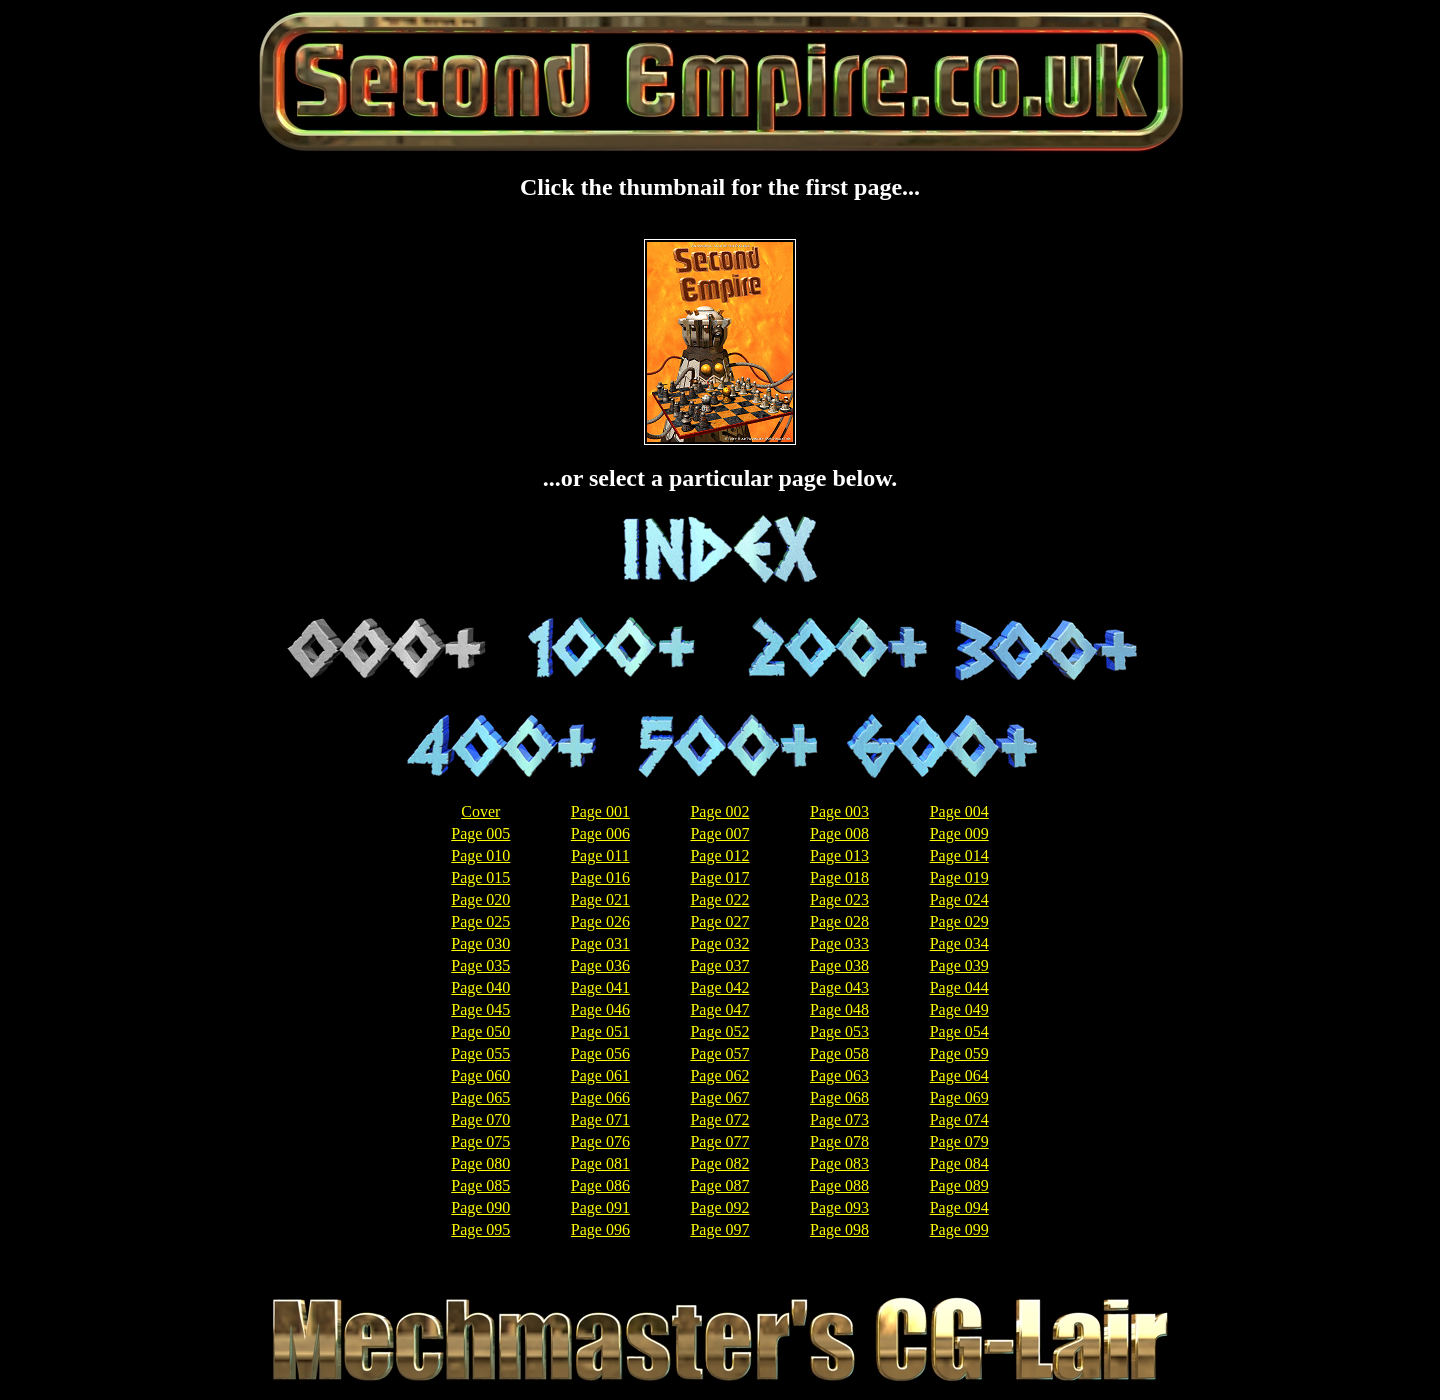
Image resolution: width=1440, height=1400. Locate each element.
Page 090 (480, 1207)
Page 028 (839, 921)
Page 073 (839, 1119)
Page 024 (959, 899)
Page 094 (959, 1207)
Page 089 (959, 1185)
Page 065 (480, 1097)
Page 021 (600, 899)
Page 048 (839, 1009)
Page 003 (839, 811)
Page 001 (600, 811)
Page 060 (480, 1075)
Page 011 (600, 855)
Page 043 (839, 987)
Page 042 (719, 987)
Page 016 (600, 877)
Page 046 (600, 1009)
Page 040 (480, 987)
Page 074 (959, 1119)
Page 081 (600, 1163)
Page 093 (839, 1207)
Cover (480, 811)
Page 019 (959, 877)
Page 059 (959, 1053)
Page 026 (600, 921)
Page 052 (719, 1031)
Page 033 (839, 943)
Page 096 (600, 1229)
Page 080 (480, 1163)
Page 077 (719, 1141)
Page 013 (839, 855)
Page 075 (480, 1141)
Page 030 (480, 943)
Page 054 (959, 1031)
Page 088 (839, 1185)
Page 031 (600, 943)
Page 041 (600, 987)
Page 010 (480, 855)
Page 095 (480, 1229)
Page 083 (839, 1163)
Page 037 (719, 965)
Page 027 (719, 921)
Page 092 (719, 1207)
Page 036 (600, 965)
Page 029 (959, 921)
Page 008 (839, 833)
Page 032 (719, 943)
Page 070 (480, 1119)
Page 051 (600, 1031)
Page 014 (959, 855)
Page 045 (480, 1009)
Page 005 (480, 833)
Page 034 (959, 943)
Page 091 (600, 1207)
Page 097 (719, 1229)
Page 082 (719, 1163)
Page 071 (600, 1119)
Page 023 (839, 899)
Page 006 (600, 833)
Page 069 (959, 1097)
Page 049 (959, 1009)
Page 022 (719, 899)
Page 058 (839, 1053)
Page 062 (719, 1075)
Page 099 (959, 1229)
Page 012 (719, 855)
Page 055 (480, 1053)
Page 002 (719, 811)
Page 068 (839, 1097)
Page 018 (839, 877)
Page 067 (719, 1097)
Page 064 (959, 1075)
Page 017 (719, 877)
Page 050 (480, 1031)
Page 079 (959, 1141)
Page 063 (839, 1075)
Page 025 (480, 921)
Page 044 (959, 987)
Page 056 (600, 1053)
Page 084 (959, 1163)
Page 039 (959, 965)
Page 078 (839, 1141)
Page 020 (480, 899)
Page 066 (600, 1097)
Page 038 (839, 965)
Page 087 (719, 1185)
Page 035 (480, 965)
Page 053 (839, 1031)
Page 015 (480, 877)
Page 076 (600, 1141)
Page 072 (719, 1119)
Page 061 (600, 1075)
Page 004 (959, 811)
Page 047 (719, 1009)
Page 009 (959, 833)
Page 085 (480, 1185)
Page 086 (600, 1185)
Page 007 (719, 833)
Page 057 (719, 1053)
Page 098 (839, 1229)
